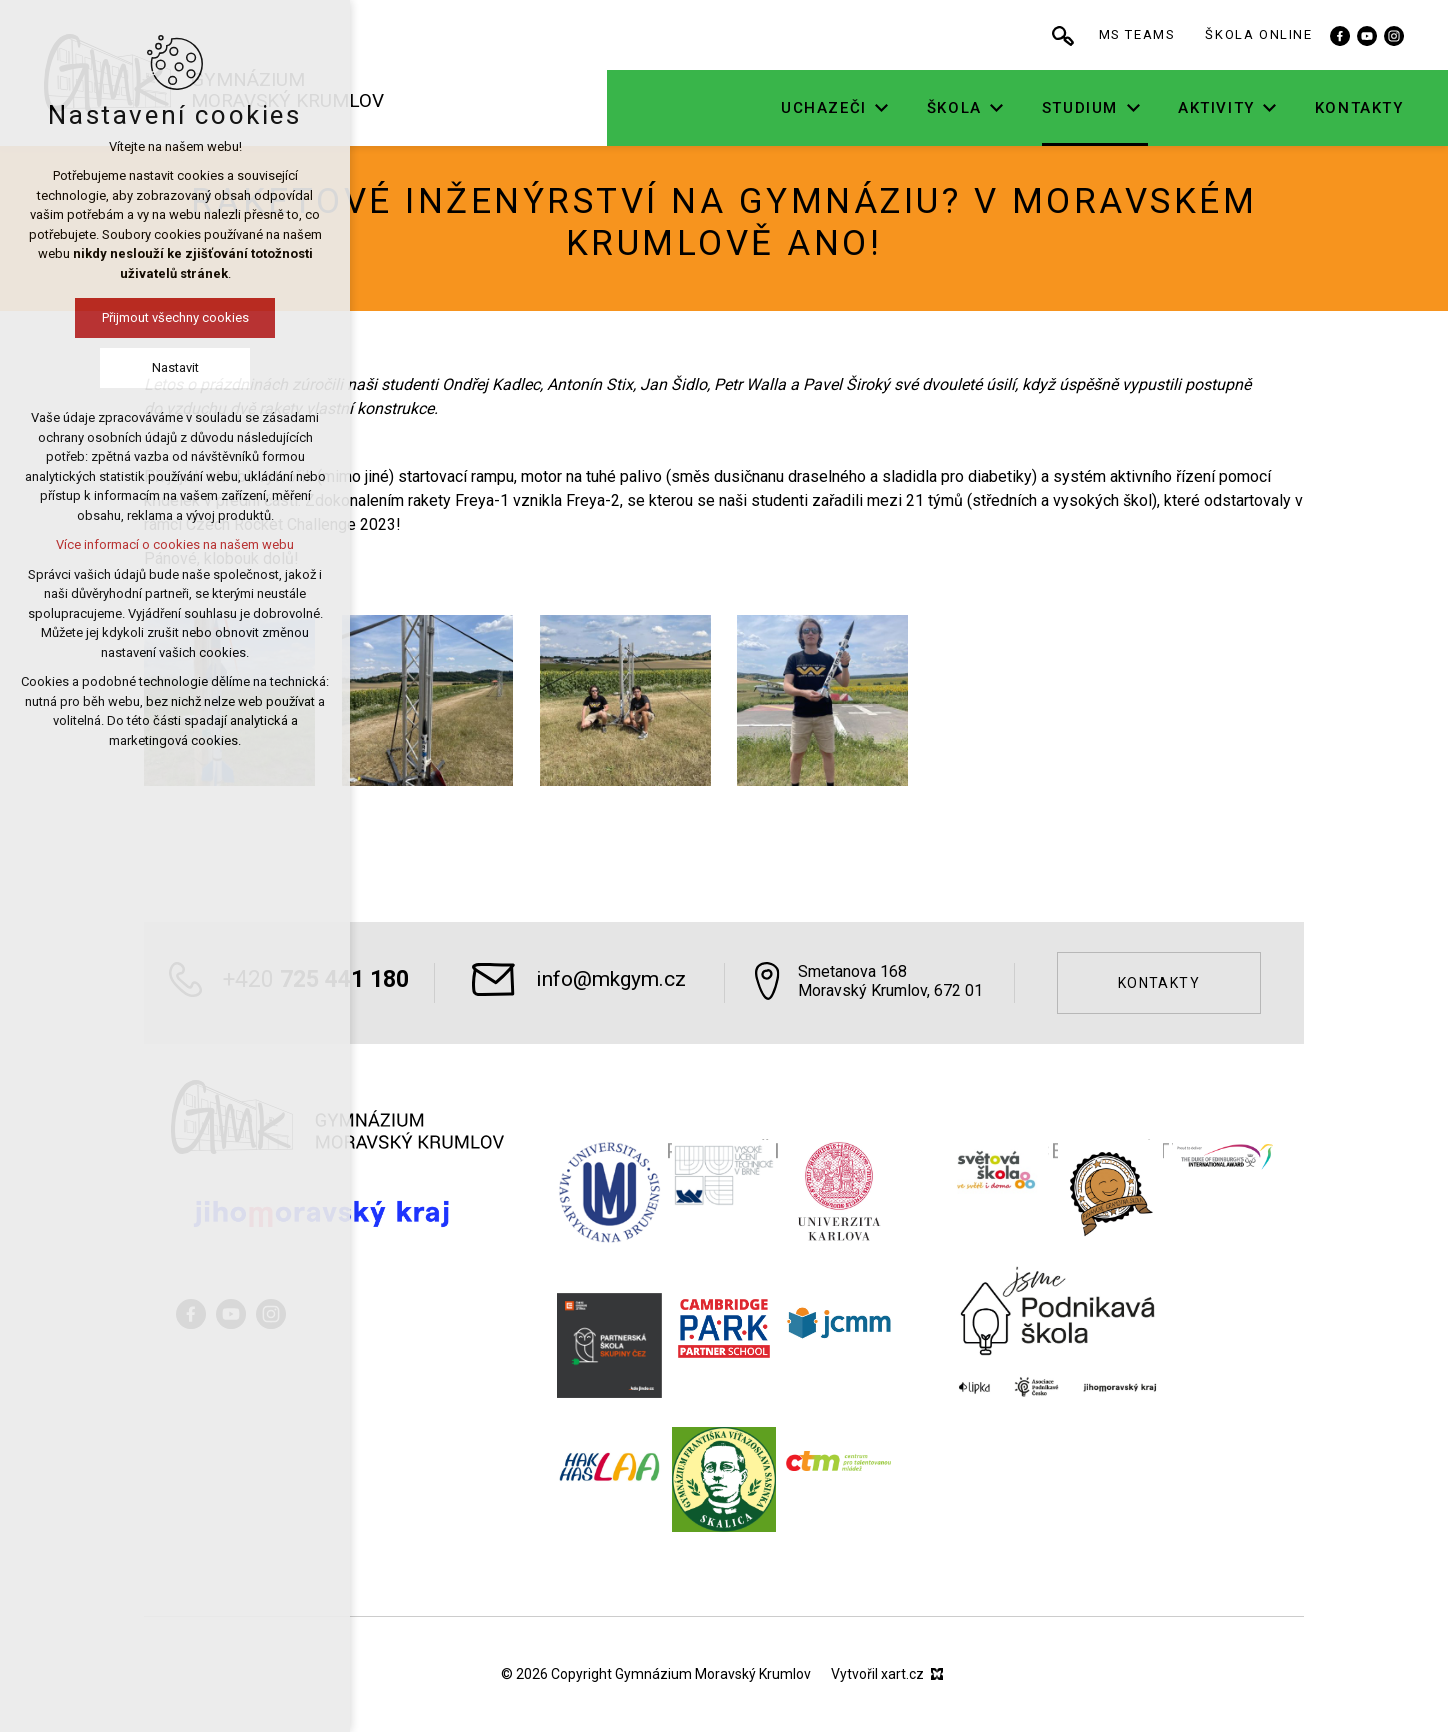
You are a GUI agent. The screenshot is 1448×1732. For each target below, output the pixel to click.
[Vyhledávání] (1129, 35)
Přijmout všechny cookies (116, 317)
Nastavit (116, 367)
